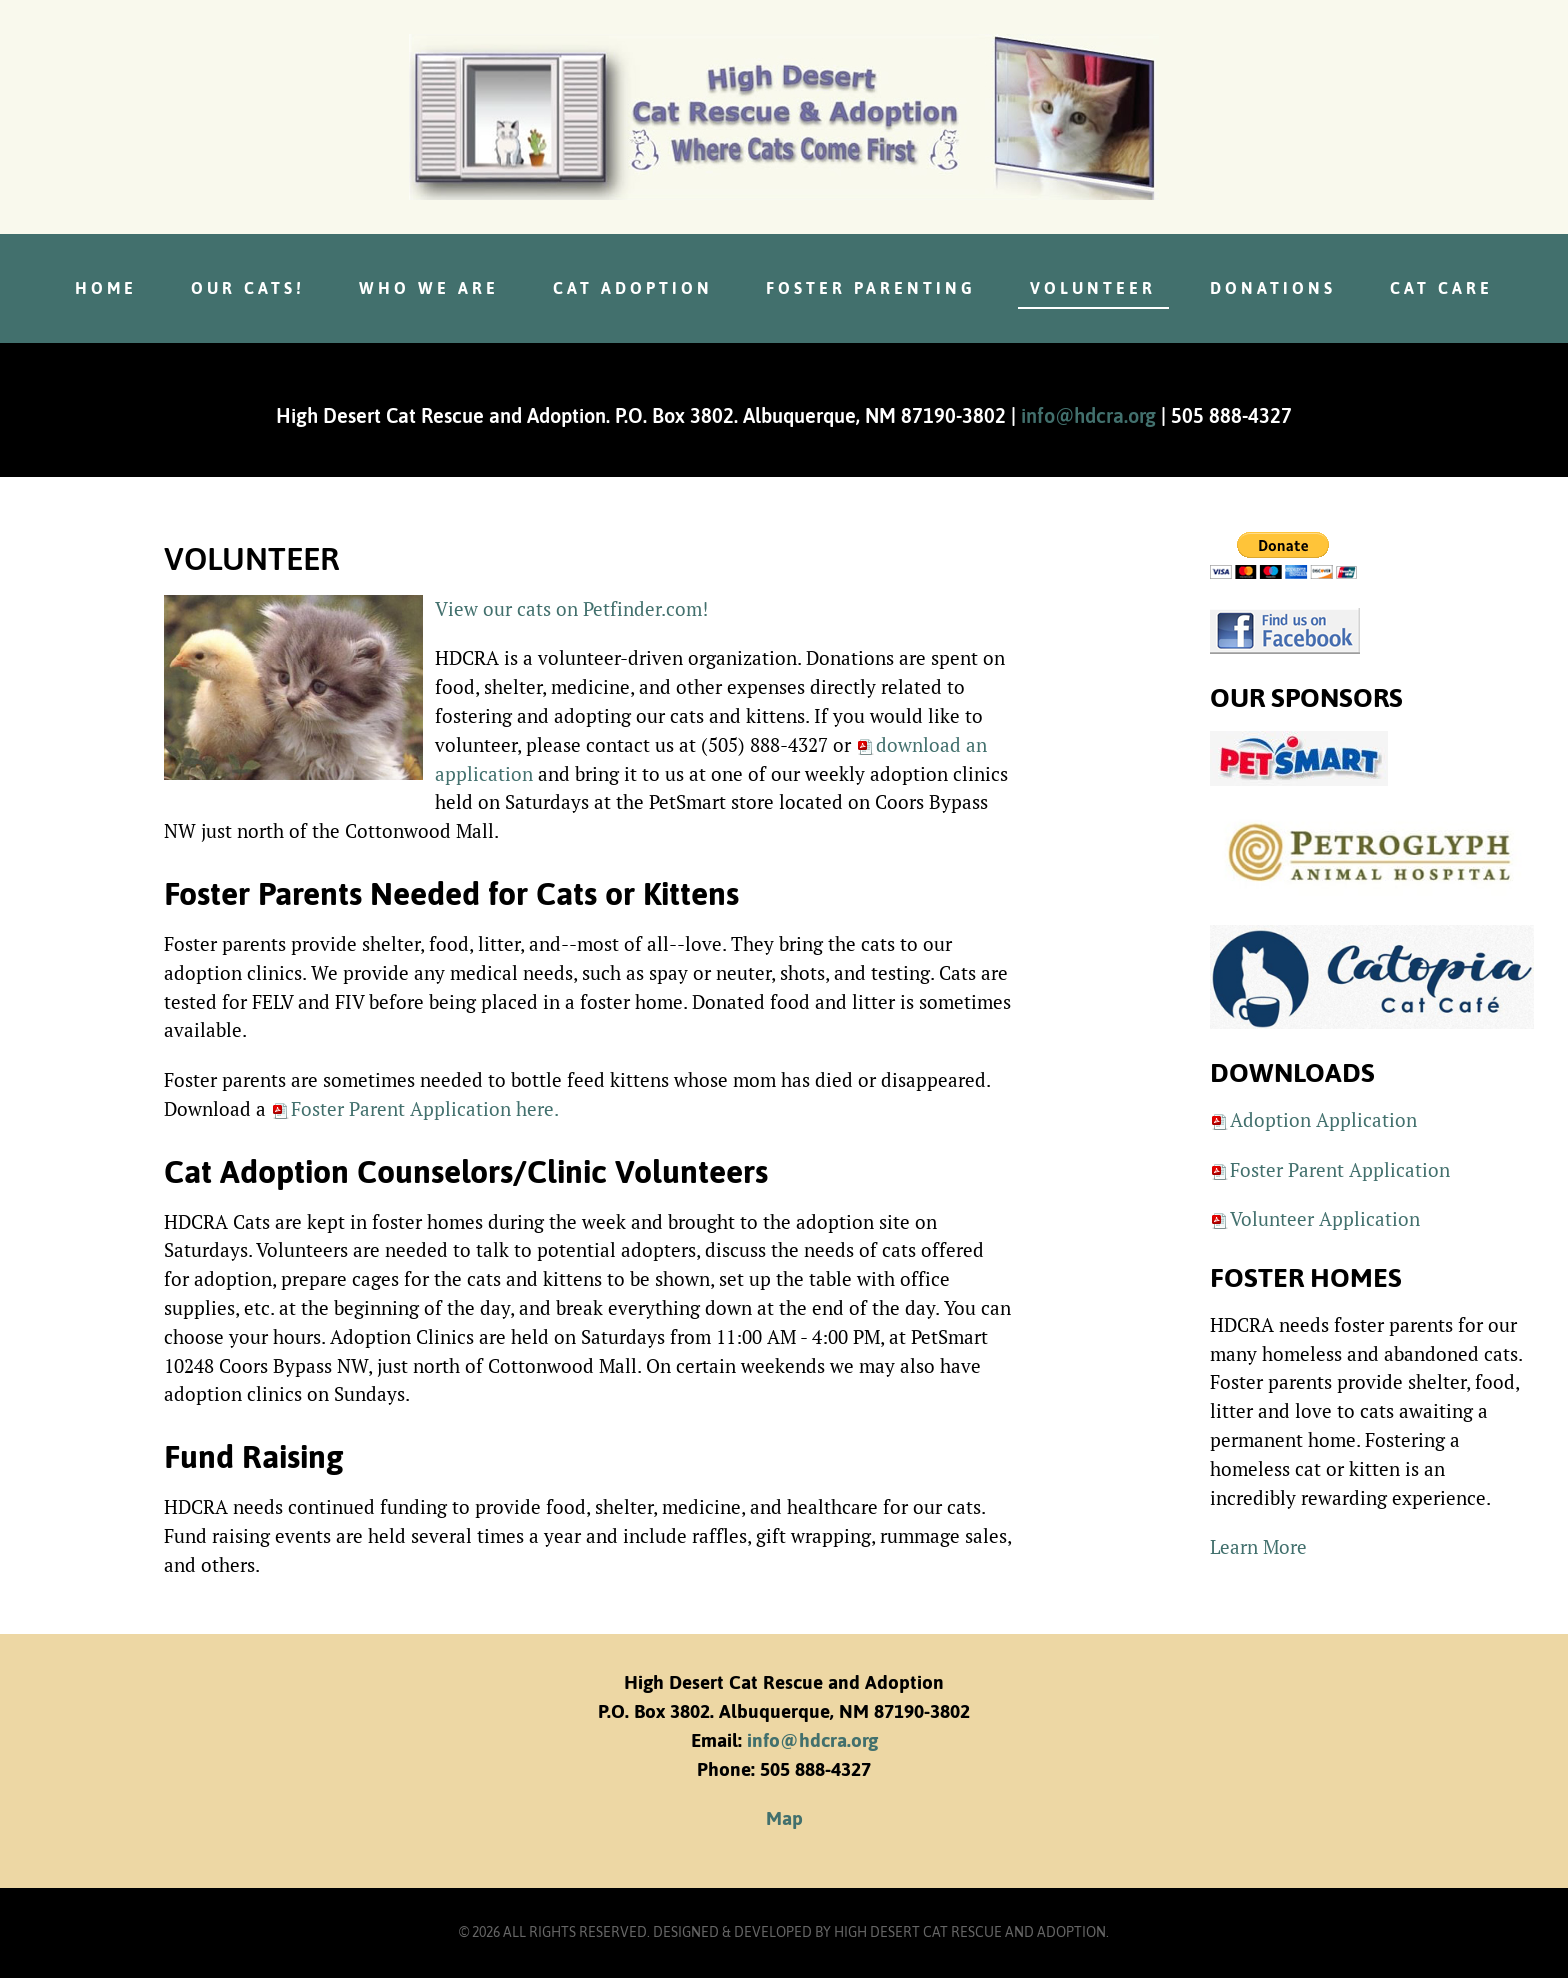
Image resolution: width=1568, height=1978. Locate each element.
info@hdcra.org (1088, 415)
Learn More (1258, 1546)
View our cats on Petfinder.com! (571, 608)
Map (784, 1818)
